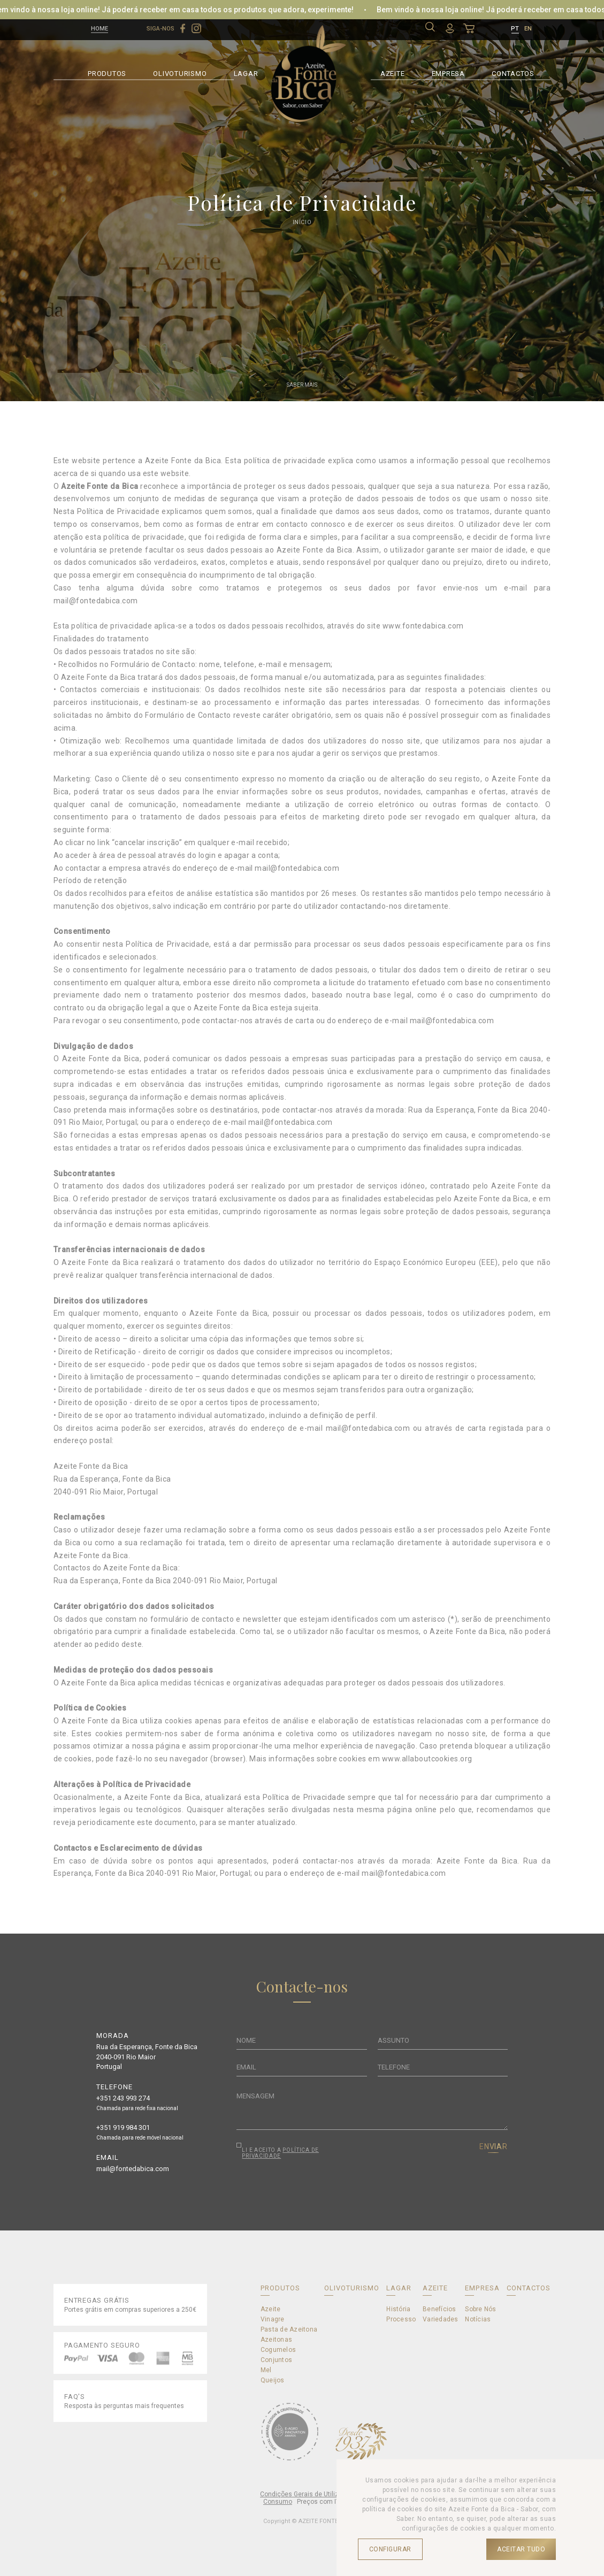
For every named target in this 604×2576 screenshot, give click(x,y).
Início (302, 222)
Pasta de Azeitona (289, 2329)
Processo (401, 2319)
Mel (266, 2370)
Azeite (270, 2309)
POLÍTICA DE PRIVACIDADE (280, 2153)
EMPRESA (448, 72)
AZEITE (392, 72)
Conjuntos (276, 2360)
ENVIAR (493, 2146)
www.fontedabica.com (423, 626)
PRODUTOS (107, 72)
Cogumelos (278, 2349)
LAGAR (246, 72)
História (398, 2309)
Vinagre (273, 2319)
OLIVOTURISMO (180, 72)
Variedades (440, 2319)
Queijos (273, 2380)
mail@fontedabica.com (95, 600)
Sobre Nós (480, 2309)
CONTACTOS (513, 72)
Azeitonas (276, 2339)
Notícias (478, 2319)
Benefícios (439, 2309)
